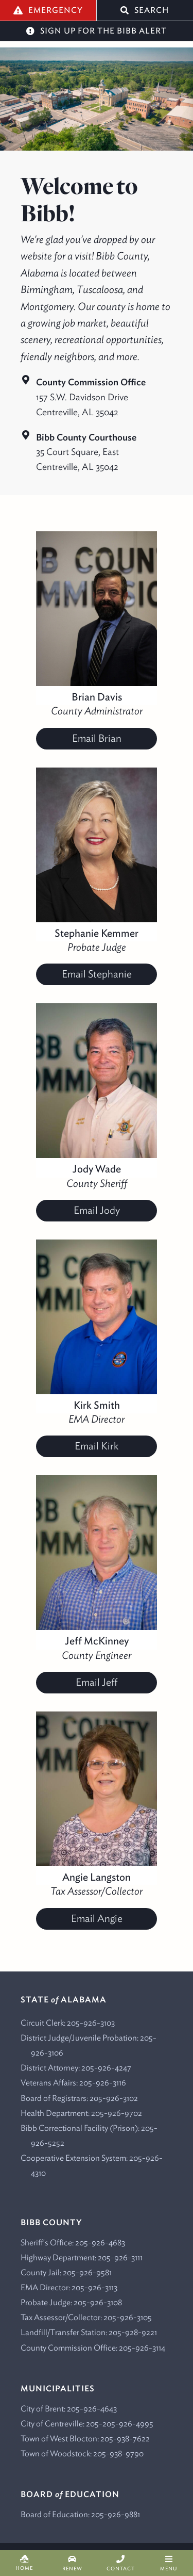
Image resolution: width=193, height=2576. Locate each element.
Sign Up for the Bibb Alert (96, 31)
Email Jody (97, 1210)
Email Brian (96, 738)
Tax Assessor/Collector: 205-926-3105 (86, 2317)
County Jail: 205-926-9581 (66, 2272)
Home (24, 2563)
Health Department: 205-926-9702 (81, 2113)
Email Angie (96, 1918)
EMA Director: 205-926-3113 (69, 2287)
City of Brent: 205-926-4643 (69, 2408)
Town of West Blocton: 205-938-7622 (85, 2438)
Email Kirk (96, 1446)
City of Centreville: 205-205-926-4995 (87, 2423)
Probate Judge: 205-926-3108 (71, 2302)
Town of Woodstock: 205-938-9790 (82, 2453)
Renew (72, 2563)
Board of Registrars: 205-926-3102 (79, 2098)
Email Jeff (96, 1682)
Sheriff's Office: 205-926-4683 (73, 2242)
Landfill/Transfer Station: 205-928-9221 (89, 2332)
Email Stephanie (97, 974)
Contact (121, 2563)
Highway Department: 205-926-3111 (82, 2257)
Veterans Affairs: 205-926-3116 (73, 2082)
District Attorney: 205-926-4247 (76, 2067)
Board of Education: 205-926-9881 (80, 2514)
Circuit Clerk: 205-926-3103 (68, 2022)
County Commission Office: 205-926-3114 (93, 2347)
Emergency (48, 10)
